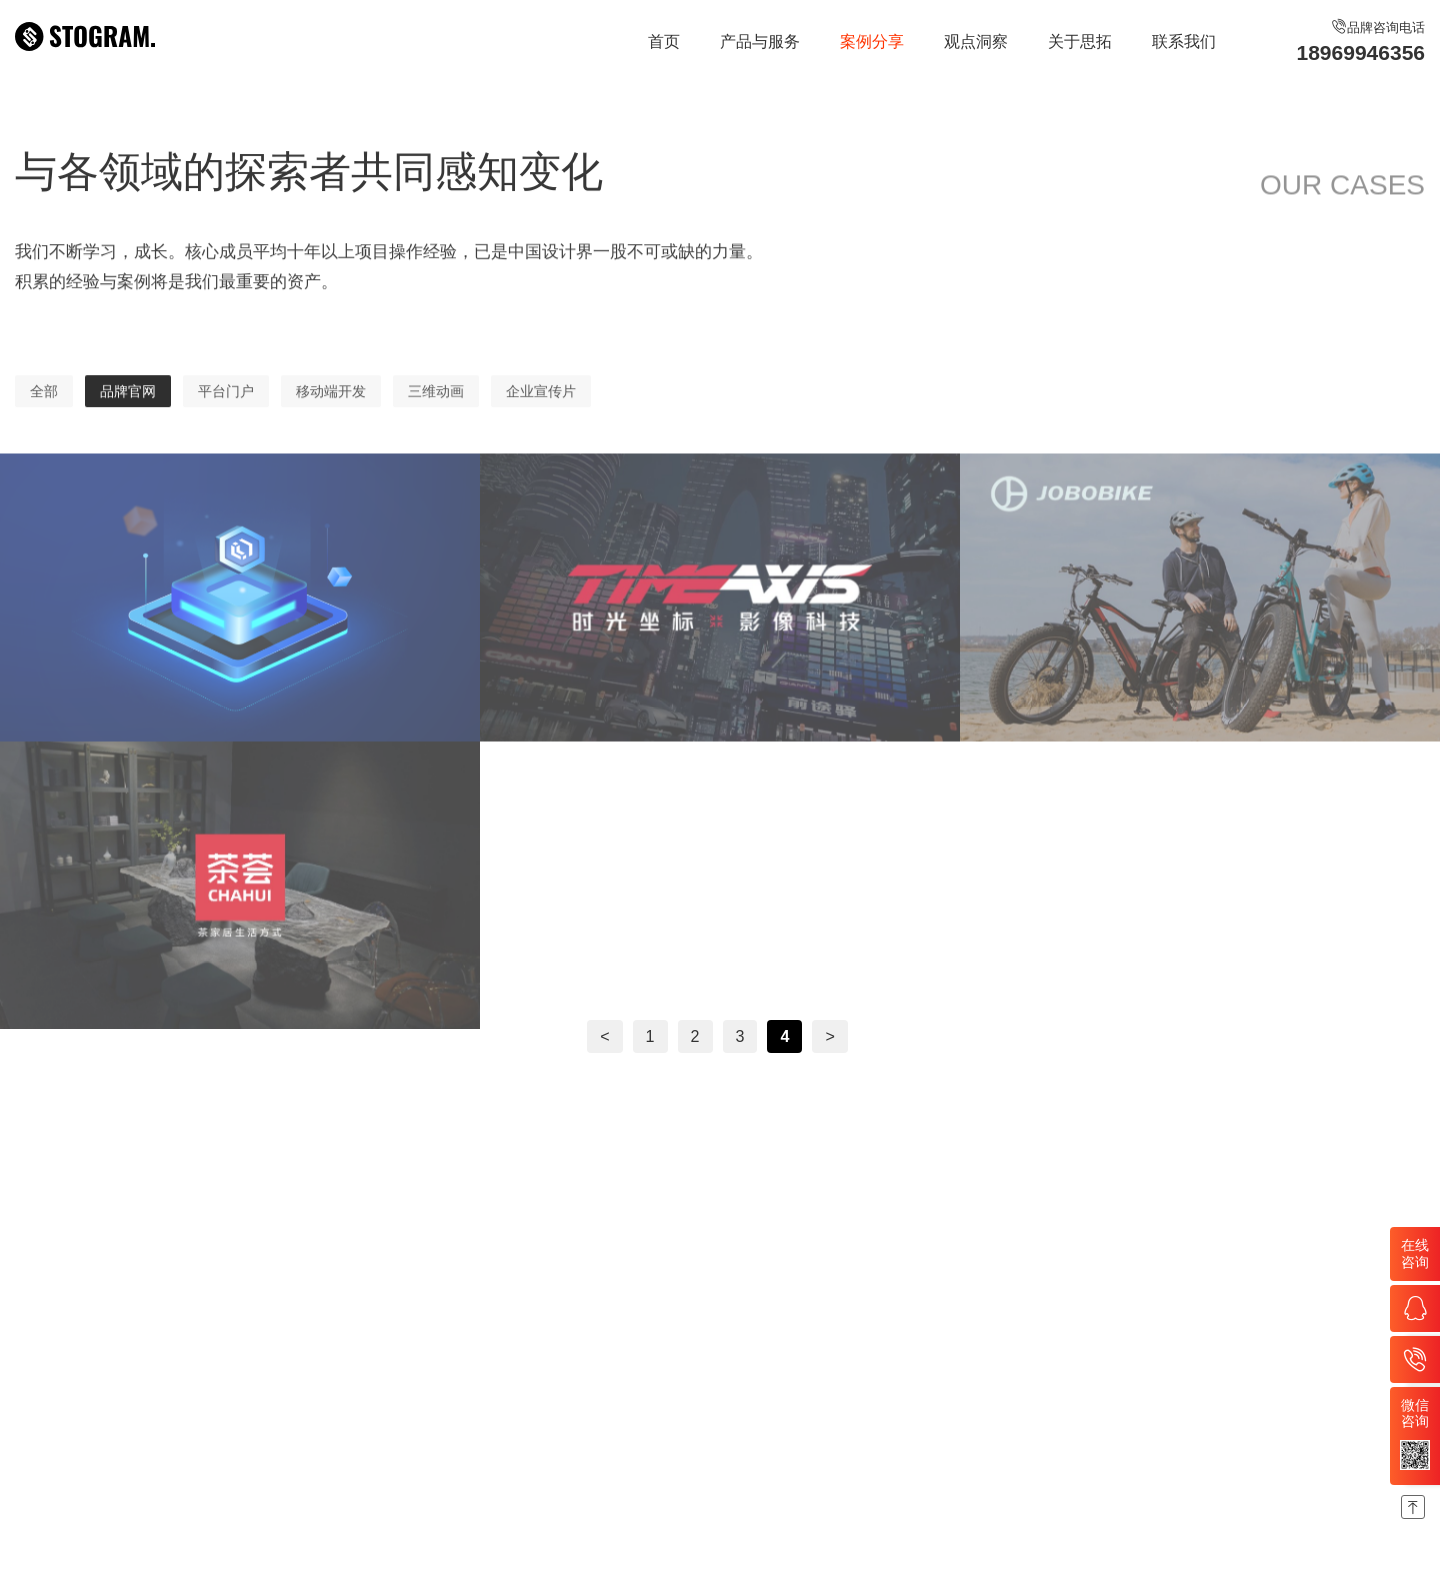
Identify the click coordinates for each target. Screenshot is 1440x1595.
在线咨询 (1415, 1253)
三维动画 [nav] (436, 412)
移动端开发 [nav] (331, 412)
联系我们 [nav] (1184, 41)
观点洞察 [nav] (976, 41)
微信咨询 (1415, 1433)
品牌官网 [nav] (128, 412)
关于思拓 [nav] (1080, 41)
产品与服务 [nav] (760, 41)
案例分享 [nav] (872, 41)
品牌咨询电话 (1361, 43)
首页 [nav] (664, 41)
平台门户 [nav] (226, 412)
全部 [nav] (44, 412)
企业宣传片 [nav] (541, 412)
